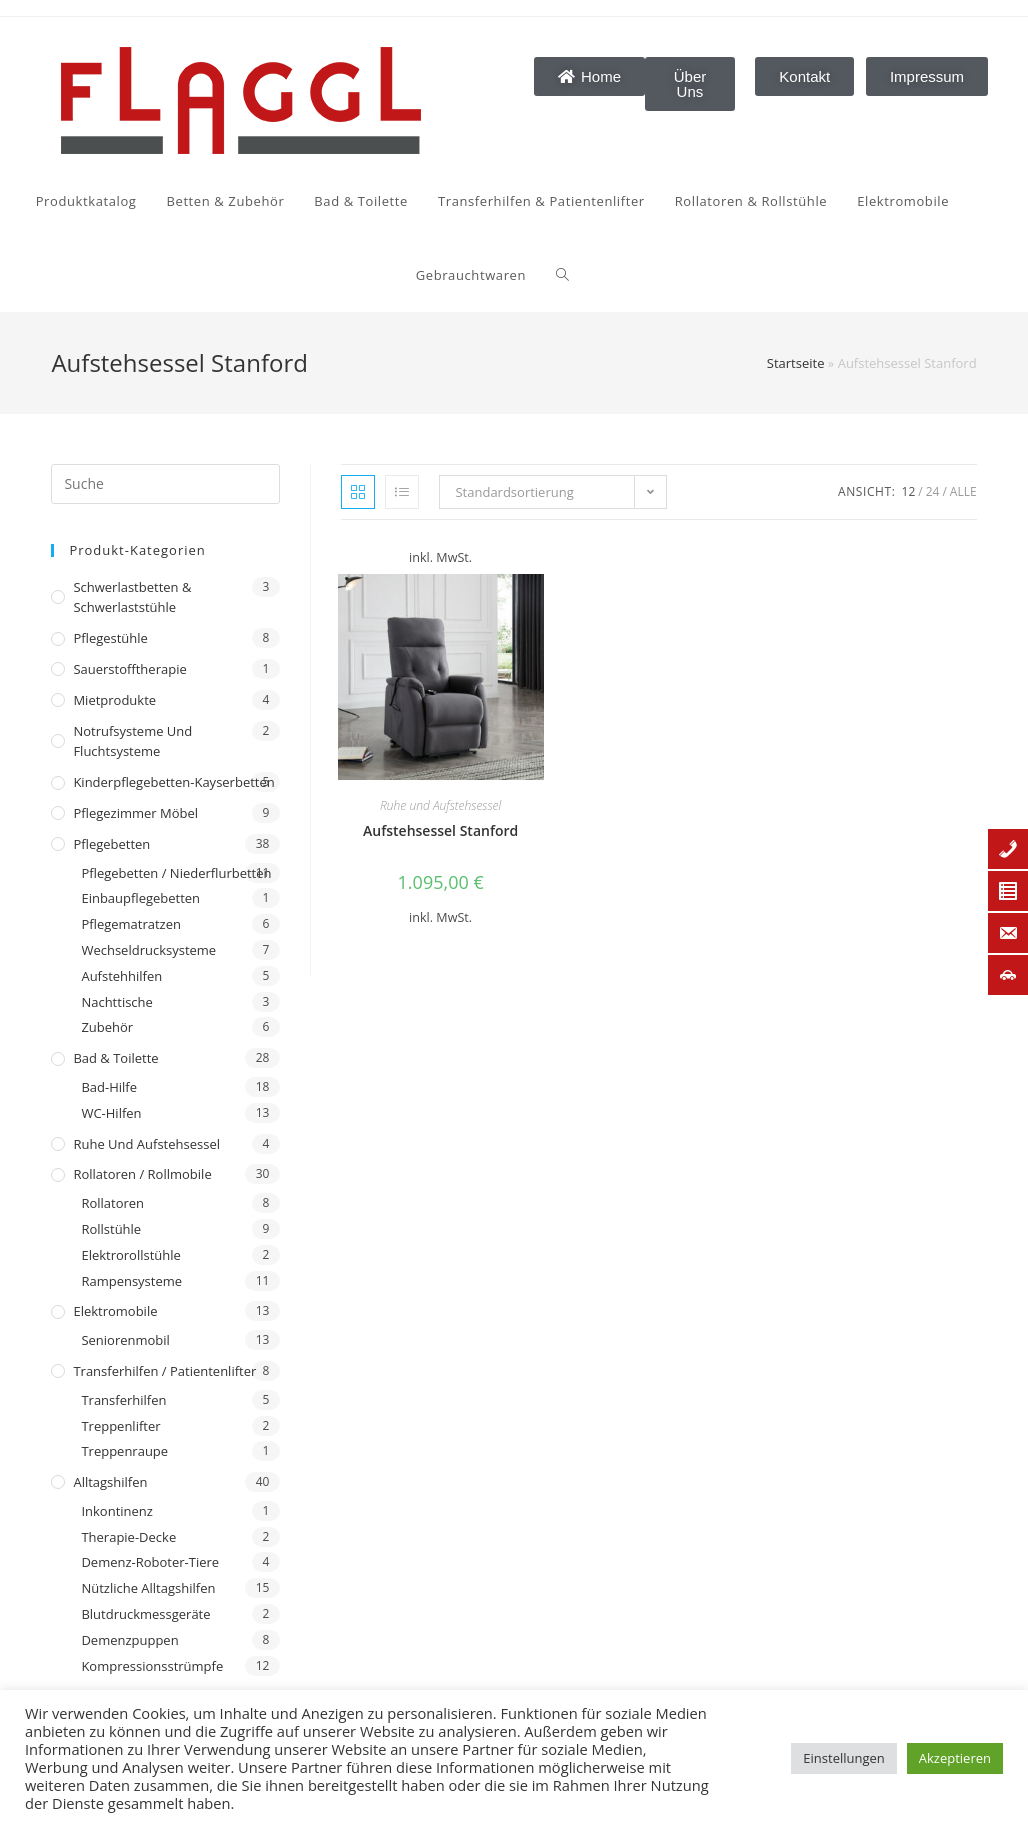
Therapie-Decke (128, 1537)
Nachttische (116, 1002)
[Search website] (329, 275)
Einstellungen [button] (843, 1758)
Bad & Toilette (115, 1058)
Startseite (796, 363)
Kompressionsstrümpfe (152, 1666)
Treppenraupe (124, 1451)
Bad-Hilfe (109, 1087)
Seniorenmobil (125, 1340)
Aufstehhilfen (121, 976)
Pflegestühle (110, 638)
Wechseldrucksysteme (148, 950)
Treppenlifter (120, 1426)
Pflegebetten (111, 844)
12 (909, 491)
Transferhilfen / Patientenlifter (164, 1371)
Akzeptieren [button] (955, 1758)
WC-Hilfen (111, 1113)
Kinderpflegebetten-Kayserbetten (173, 782)
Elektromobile (115, 1311)
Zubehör (107, 1027)
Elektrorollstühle (130, 1255)
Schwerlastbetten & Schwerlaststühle (132, 597)
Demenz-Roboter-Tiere (150, 1562)
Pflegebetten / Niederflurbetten (176, 873)
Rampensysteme (131, 1281)
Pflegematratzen (131, 924)
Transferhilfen (123, 1400)
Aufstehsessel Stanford (440, 830)
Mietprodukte (114, 700)
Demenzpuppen (129, 1640)
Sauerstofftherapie (129, 669)
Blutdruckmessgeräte (145, 1614)
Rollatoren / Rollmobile (142, 1174)
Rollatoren (112, 1203)
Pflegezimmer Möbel (135, 813)
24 (933, 491)
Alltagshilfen (110, 1482)
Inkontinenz (116, 1511)
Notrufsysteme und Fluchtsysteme (132, 741)
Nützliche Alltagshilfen (148, 1588)
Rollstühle (111, 1229)
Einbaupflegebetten (140, 898)
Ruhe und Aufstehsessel (146, 1144)
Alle (963, 491)
